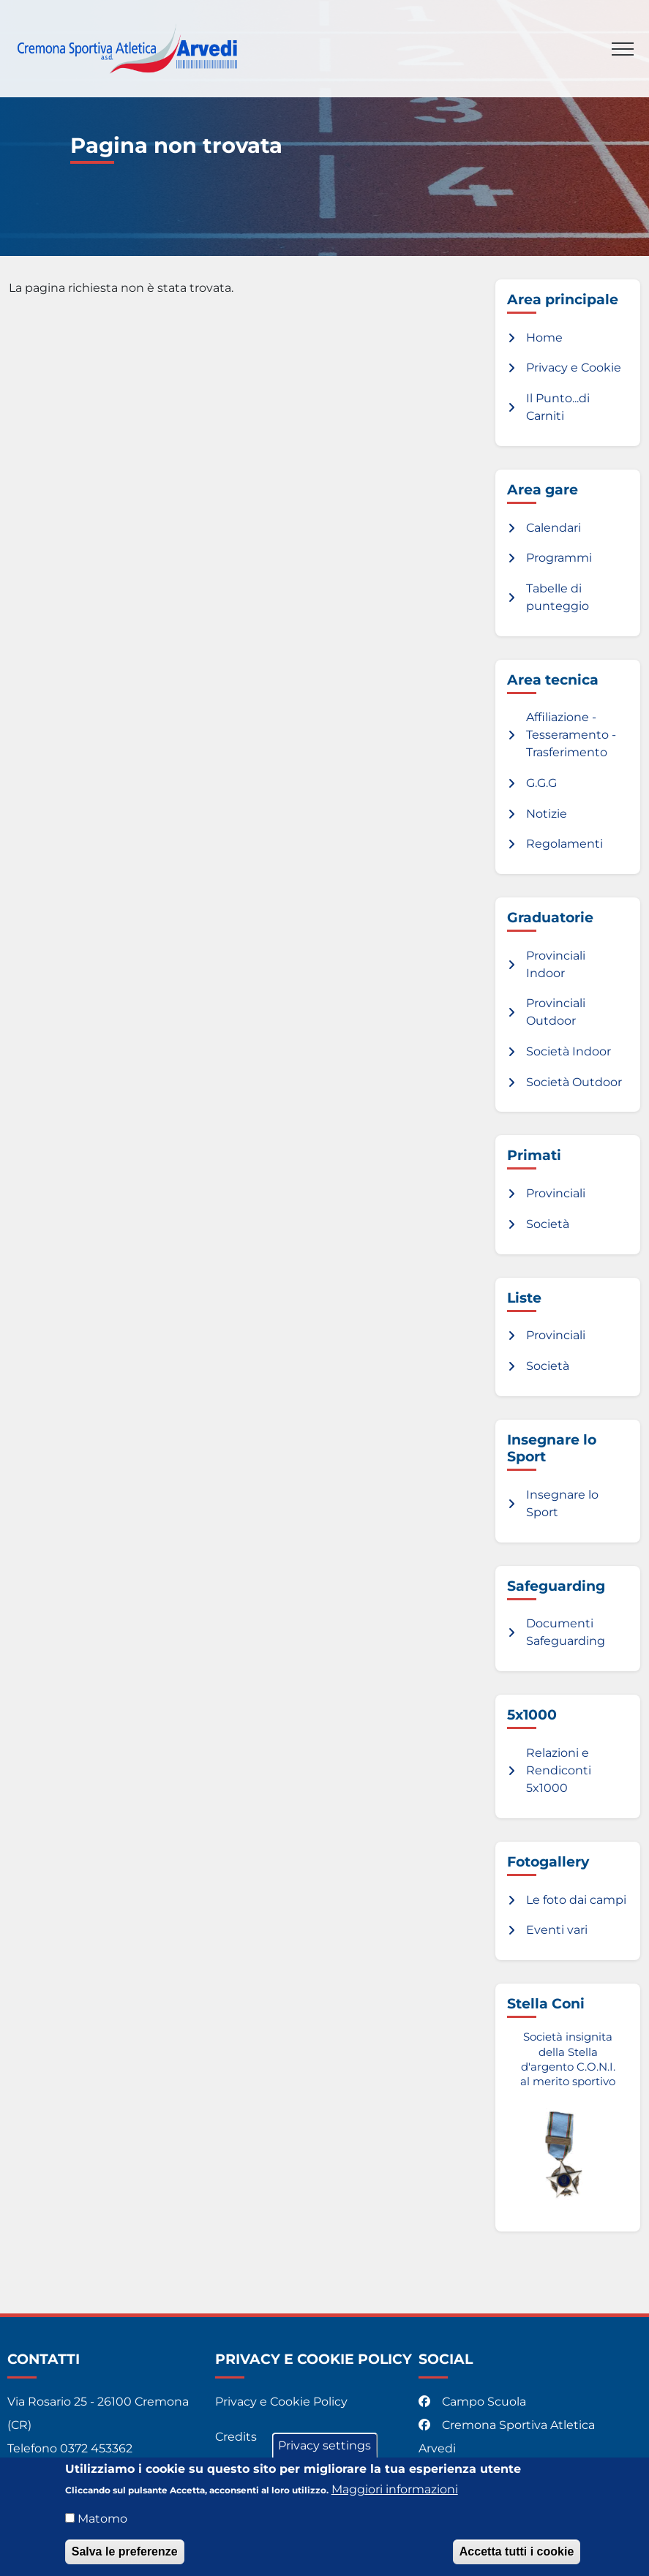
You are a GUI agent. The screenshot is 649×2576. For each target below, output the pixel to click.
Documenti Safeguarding (565, 1632)
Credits (236, 2437)
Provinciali (555, 1193)
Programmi (559, 558)
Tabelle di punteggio (557, 597)
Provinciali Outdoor (555, 1012)
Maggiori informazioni (394, 2497)
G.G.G (541, 783)
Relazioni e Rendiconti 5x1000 (558, 1770)
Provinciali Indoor (555, 964)
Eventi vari (557, 1930)
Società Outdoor (574, 1082)
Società (547, 1224)
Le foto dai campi (576, 1900)
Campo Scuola (474, 2402)
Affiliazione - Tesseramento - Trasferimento (571, 734)
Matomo (102, 2526)
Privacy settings (324, 2453)
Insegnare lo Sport (562, 1503)
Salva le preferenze (125, 2559)
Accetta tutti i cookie (516, 2559)
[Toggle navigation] (622, 49)
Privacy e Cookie (573, 367)
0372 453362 (96, 2448)
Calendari (553, 528)
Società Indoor (568, 1051)
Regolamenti (564, 844)
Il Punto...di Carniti (558, 407)
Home (544, 337)
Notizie (546, 814)
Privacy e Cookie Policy (281, 2402)
